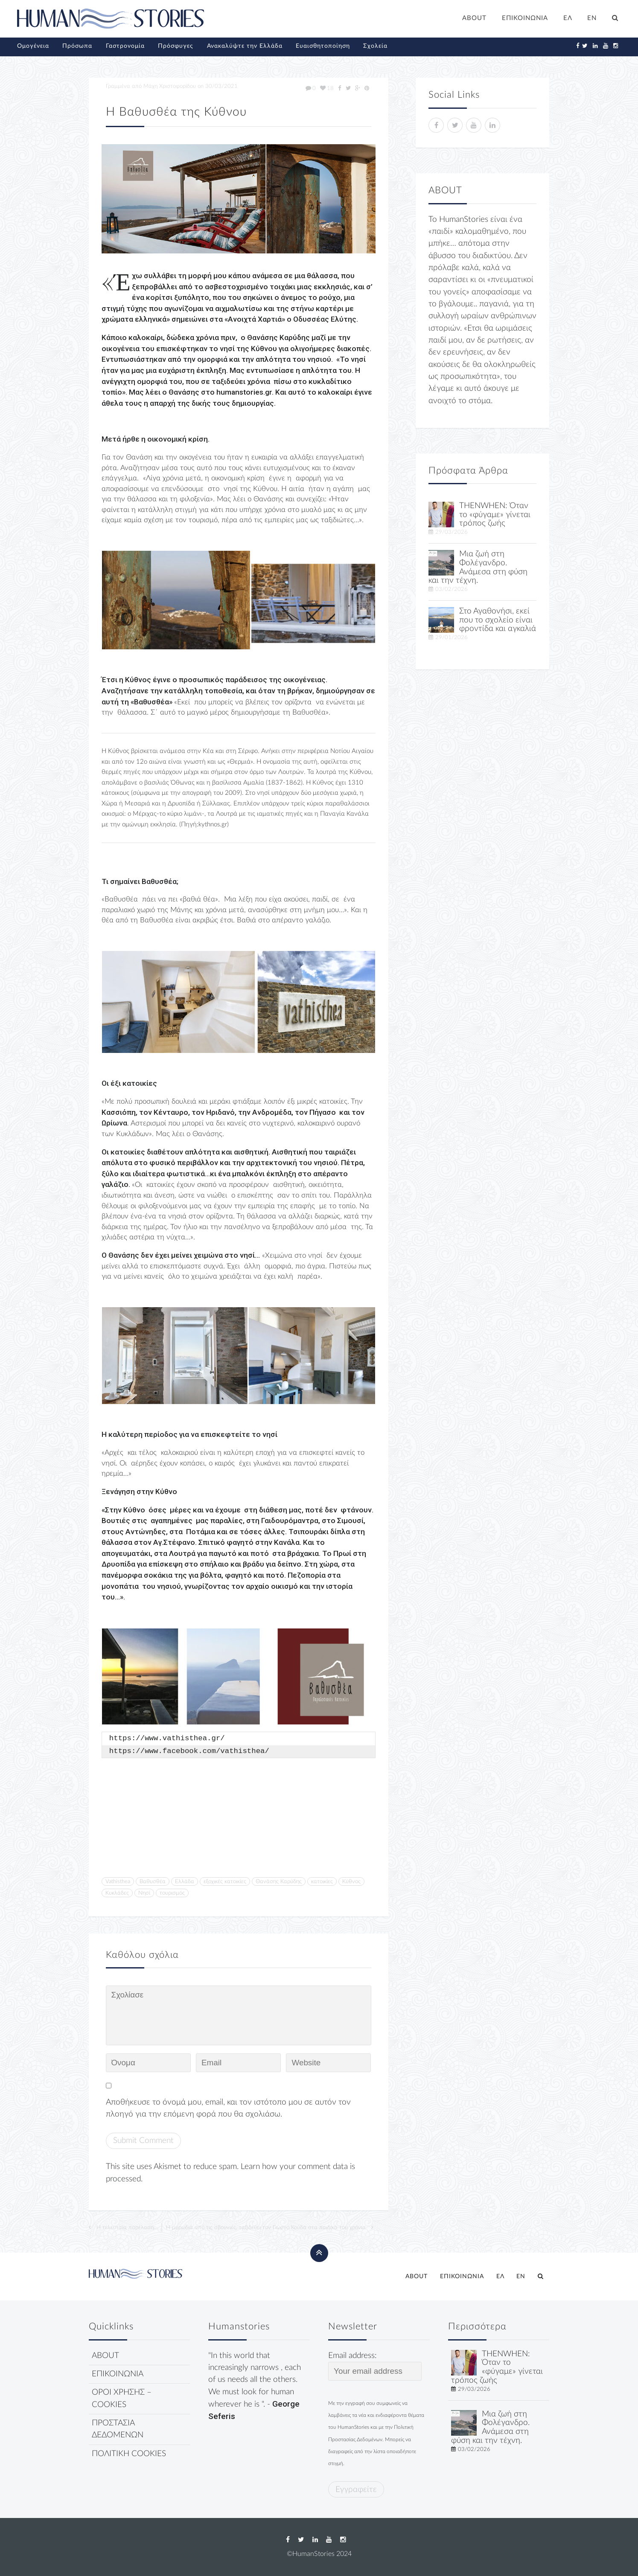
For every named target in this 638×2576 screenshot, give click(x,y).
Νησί (144, 1893)
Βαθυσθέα (153, 1881)
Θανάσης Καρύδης (279, 1881)
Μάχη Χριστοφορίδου (169, 86)
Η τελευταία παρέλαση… (126, 2227)
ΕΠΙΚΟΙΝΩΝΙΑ (525, 18)
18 (327, 88)
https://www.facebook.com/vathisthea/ (189, 1751)
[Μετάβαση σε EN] (592, 19)
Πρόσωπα (77, 46)
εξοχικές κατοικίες (225, 1881)
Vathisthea (117, 1881)
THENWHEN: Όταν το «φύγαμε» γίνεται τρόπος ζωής (494, 515)
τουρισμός (172, 1893)
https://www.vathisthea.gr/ (167, 1738)
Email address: (375, 2366)
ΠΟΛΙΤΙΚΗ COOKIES (129, 2454)
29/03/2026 (451, 532)
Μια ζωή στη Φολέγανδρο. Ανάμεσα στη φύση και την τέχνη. (477, 567)
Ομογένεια (33, 46)
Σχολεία (375, 46)
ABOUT (474, 18)
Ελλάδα (184, 1881)
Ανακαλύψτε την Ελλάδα (245, 46)
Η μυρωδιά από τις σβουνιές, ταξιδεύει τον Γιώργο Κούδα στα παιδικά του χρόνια (266, 2227)
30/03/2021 (221, 86)
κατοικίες (322, 1881)
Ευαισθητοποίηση (323, 46)
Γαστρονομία (125, 46)
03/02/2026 (451, 589)
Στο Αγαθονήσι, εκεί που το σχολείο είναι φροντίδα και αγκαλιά (497, 620)
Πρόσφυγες (175, 46)
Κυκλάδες (117, 1893)
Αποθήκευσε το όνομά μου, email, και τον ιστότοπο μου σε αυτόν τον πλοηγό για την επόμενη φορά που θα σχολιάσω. (228, 2108)
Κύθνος (351, 1881)
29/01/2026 (451, 637)
